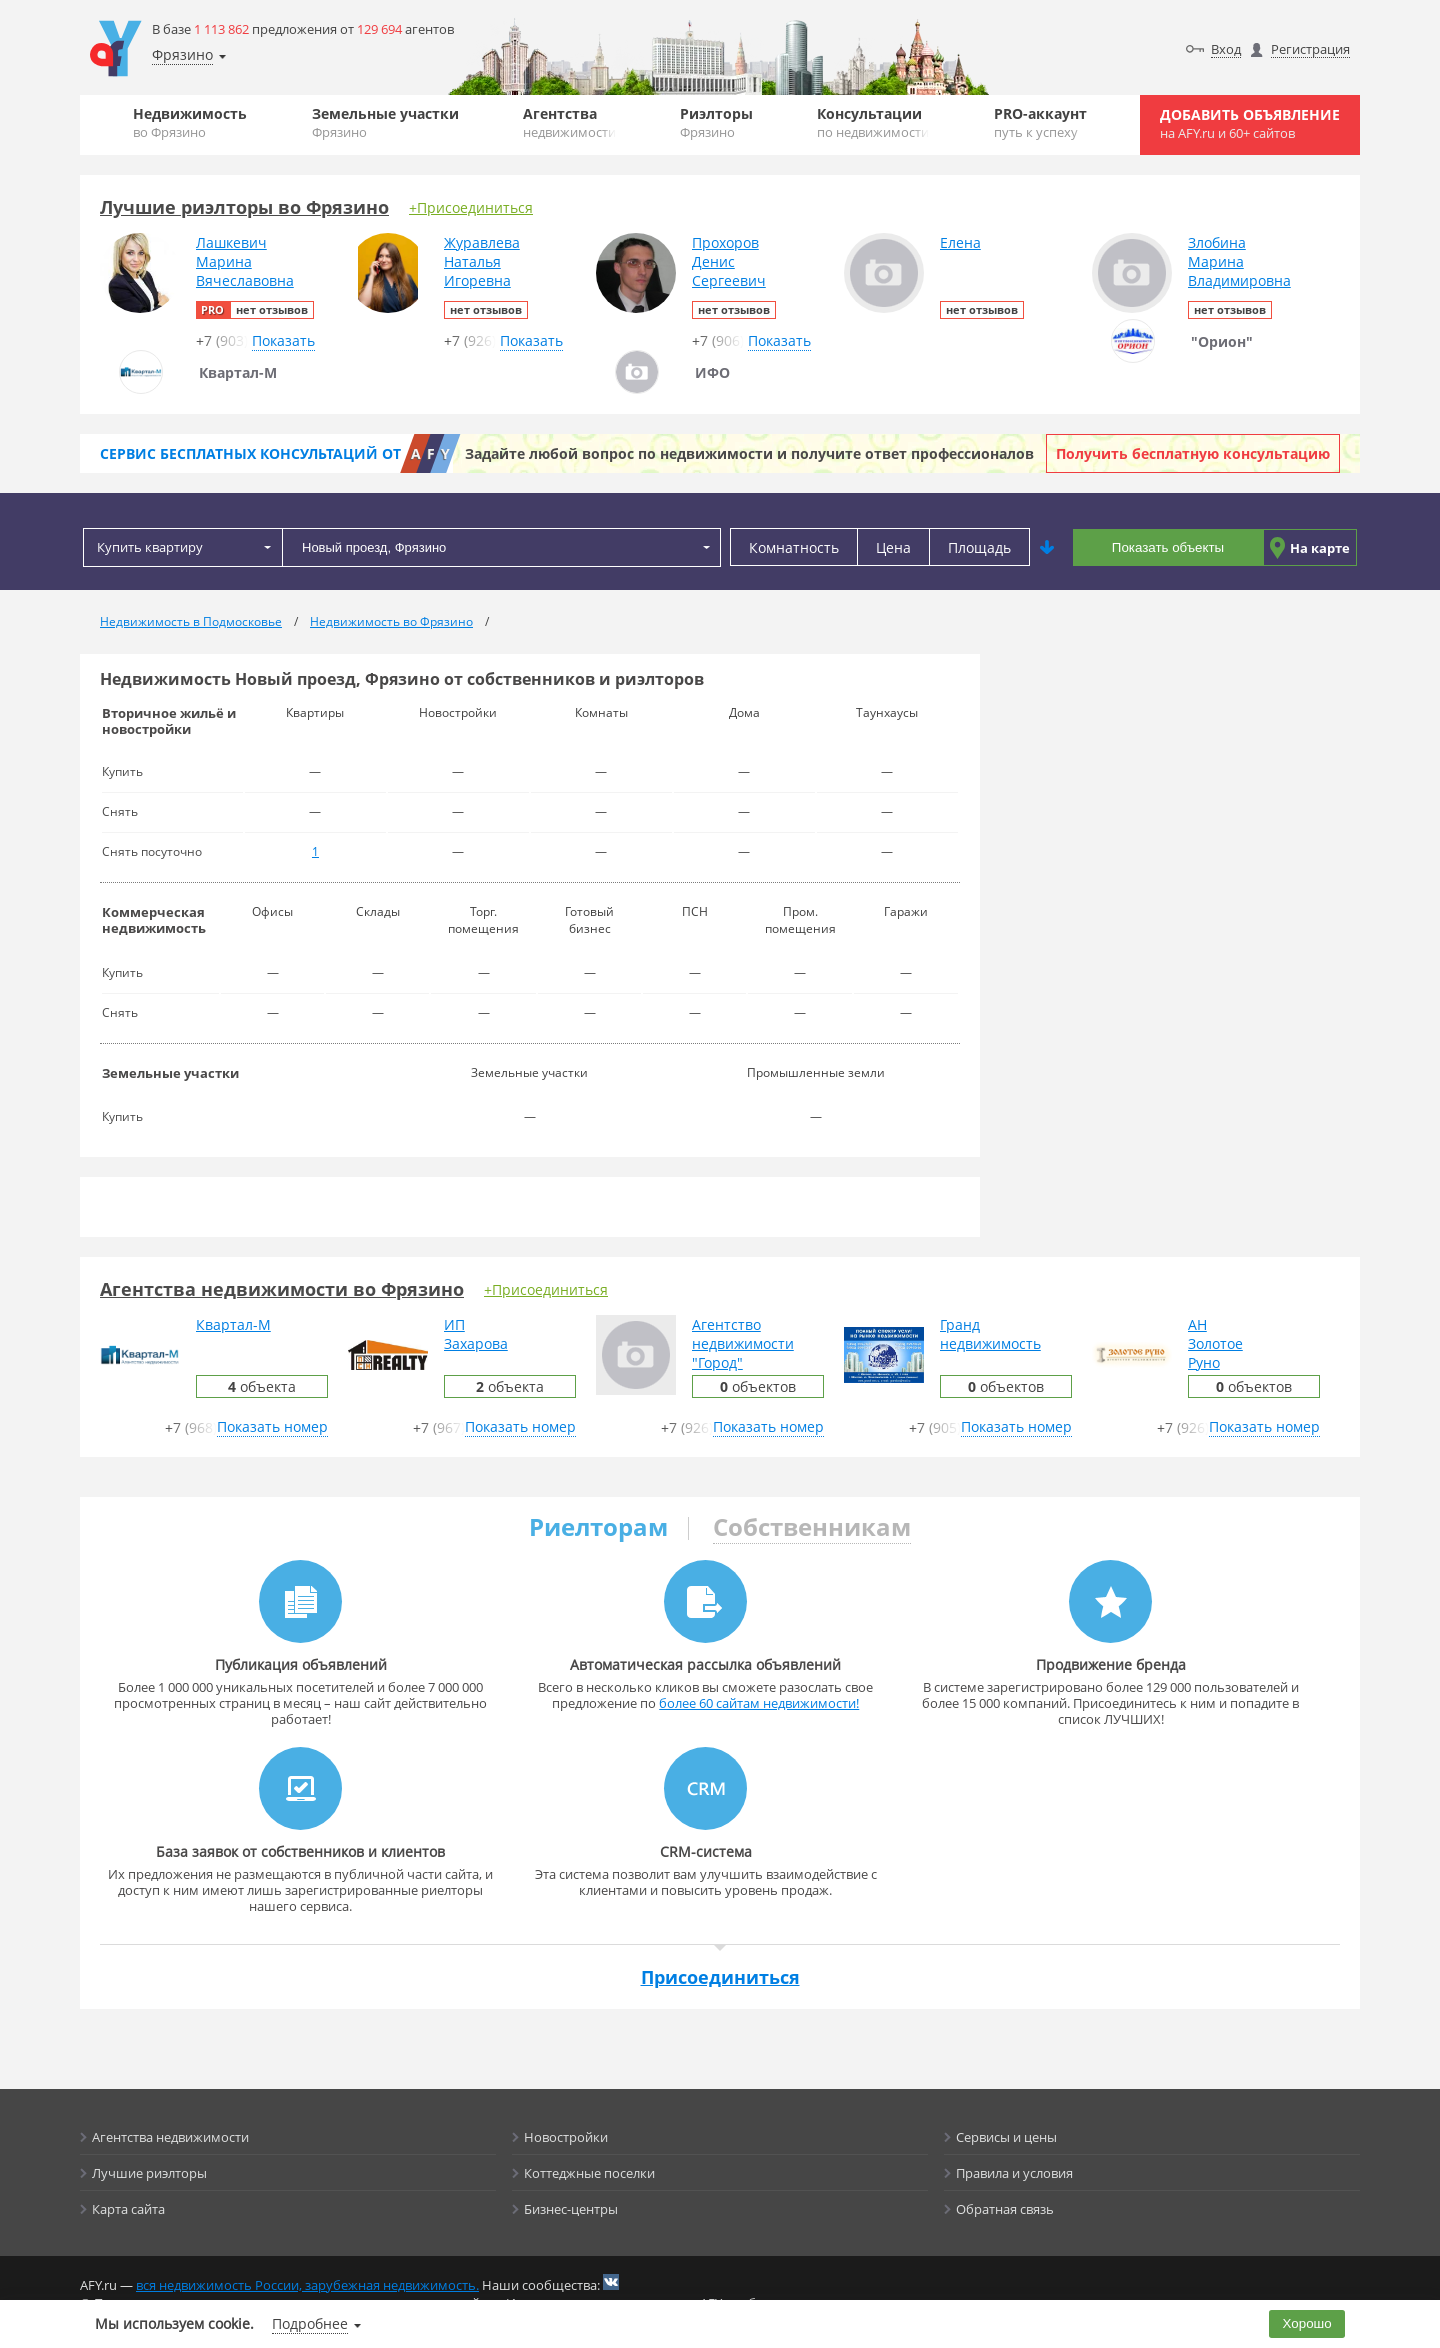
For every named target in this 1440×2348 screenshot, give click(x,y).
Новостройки (566, 2137)
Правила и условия (1014, 2173)
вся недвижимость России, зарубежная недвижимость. (307, 2285)
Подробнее (310, 2323)
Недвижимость (190, 122)
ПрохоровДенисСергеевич (729, 261)
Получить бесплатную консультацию (1193, 453)
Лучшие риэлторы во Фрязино (244, 207)
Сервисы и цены (1006, 2137)
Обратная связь (1005, 2209)
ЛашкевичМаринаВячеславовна (245, 261)
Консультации (873, 122)
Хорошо (1307, 2323)
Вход (1226, 49)
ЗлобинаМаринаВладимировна (1239, 261)
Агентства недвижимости (170, 2137)
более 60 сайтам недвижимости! (759, 1703)
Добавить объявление (1250, 123)
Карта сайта (128, 2209)
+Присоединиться (471, 207)
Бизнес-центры (571, 2209)
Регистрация (1310, 49)
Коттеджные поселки (589, 2173)
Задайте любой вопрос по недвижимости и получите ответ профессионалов (749, 453)
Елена (960, 242)
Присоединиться (720, 1977)
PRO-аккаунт (1040, 122)
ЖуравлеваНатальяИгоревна (482, 261)
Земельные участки (385, 122)
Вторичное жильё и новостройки (169, 721)
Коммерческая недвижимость (154, 920)
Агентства (569, 122)
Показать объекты (1168, 547)
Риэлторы (716, 122)
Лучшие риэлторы (149, 2173)
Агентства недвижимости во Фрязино (282, 1289)
